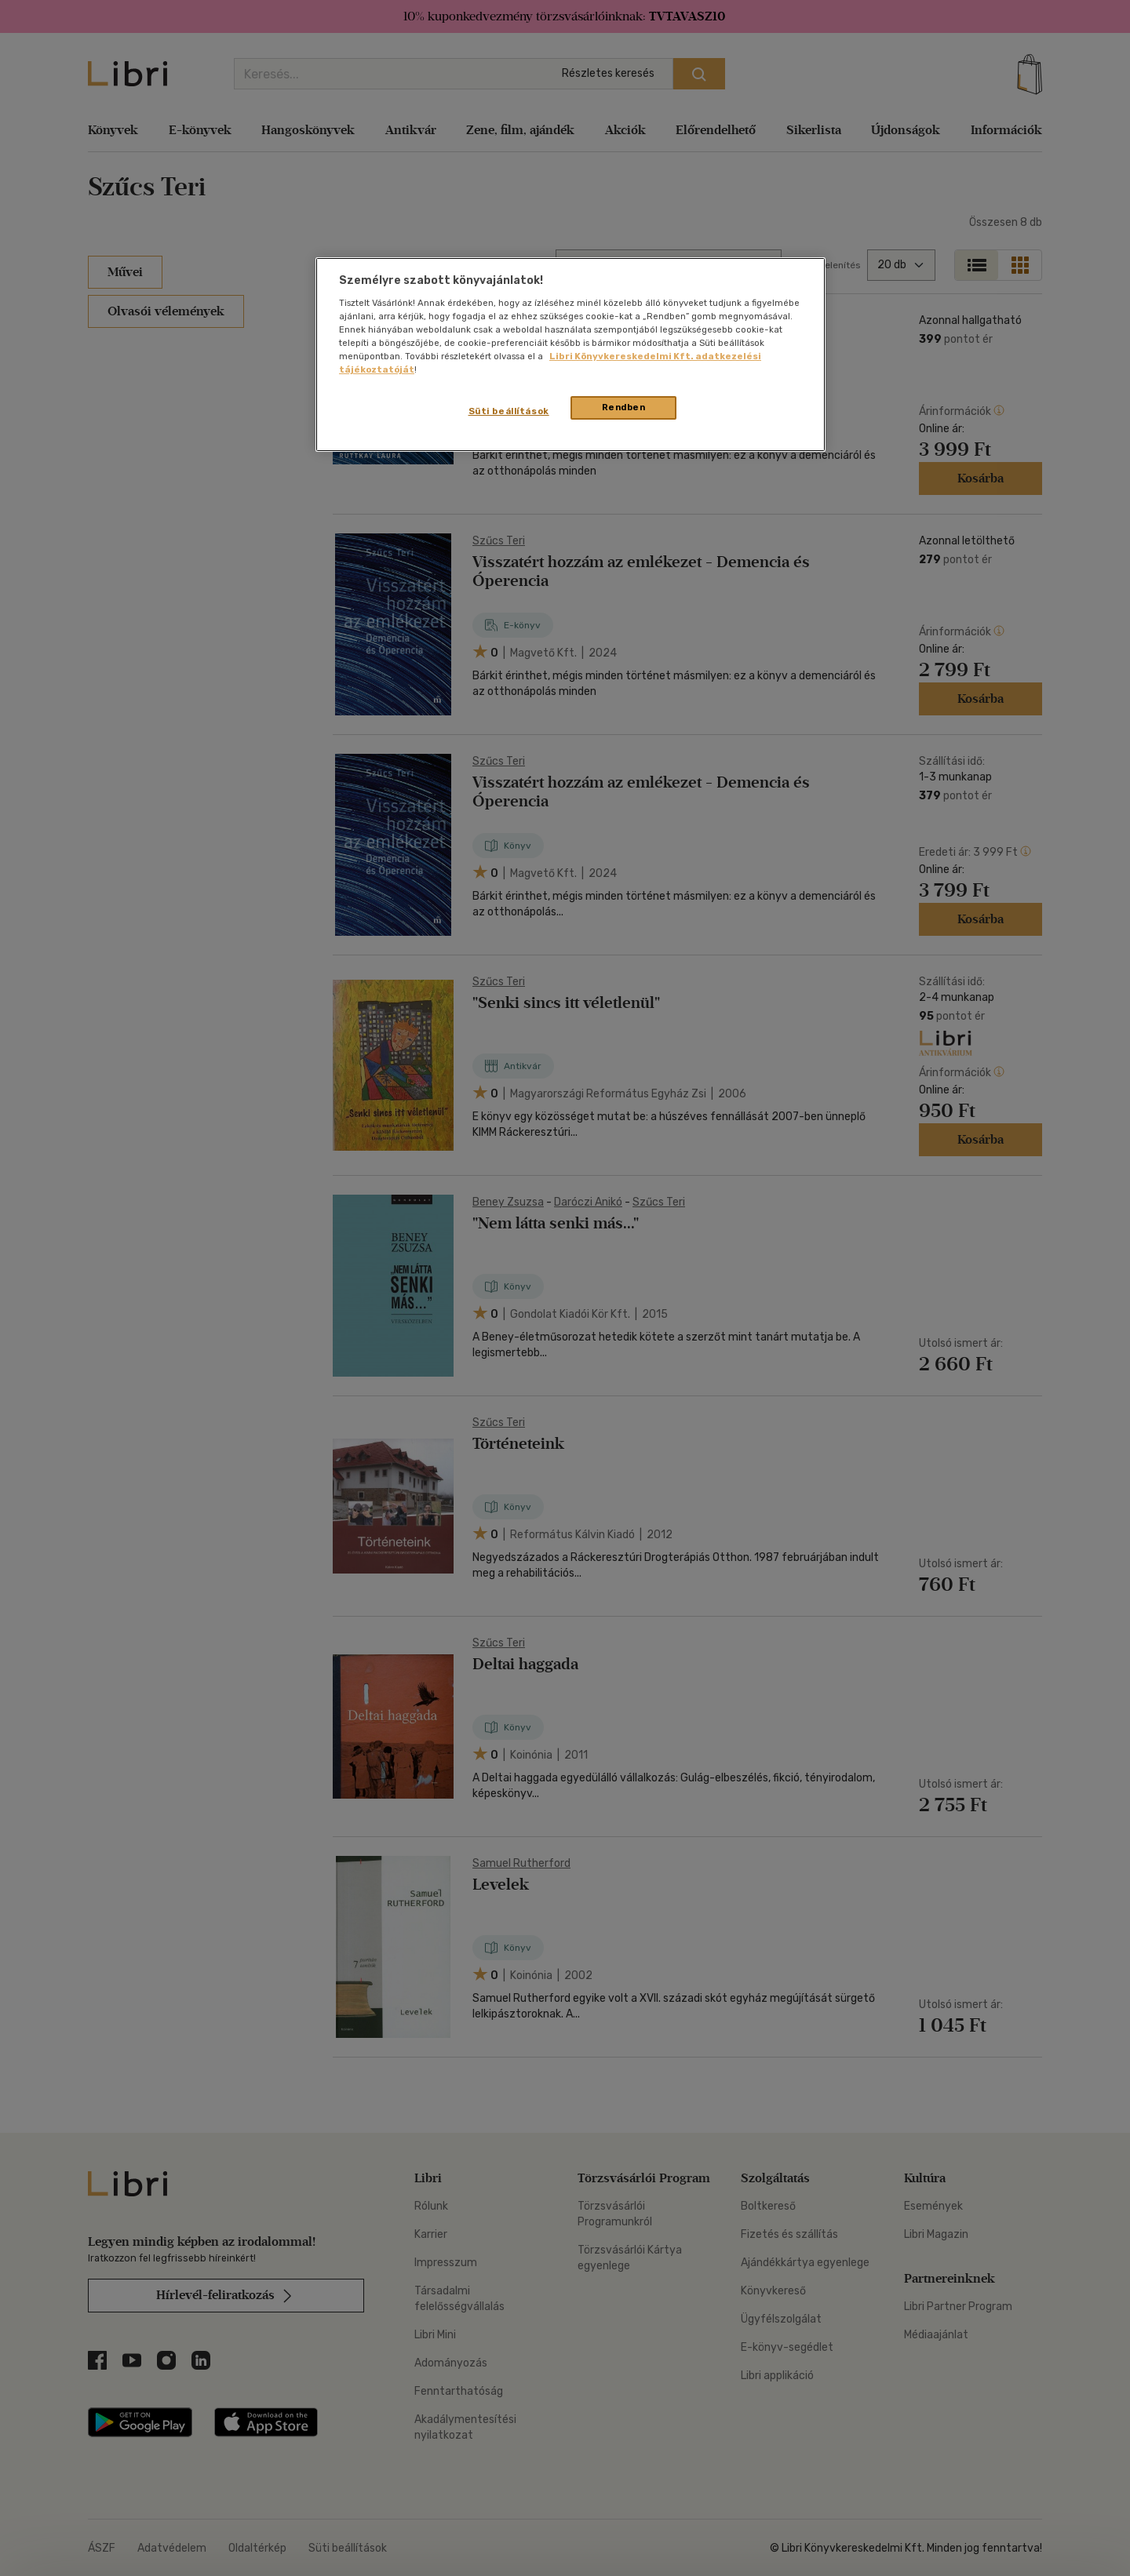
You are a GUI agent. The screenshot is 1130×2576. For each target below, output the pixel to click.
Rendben (624, 407)
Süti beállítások (508, 411)
